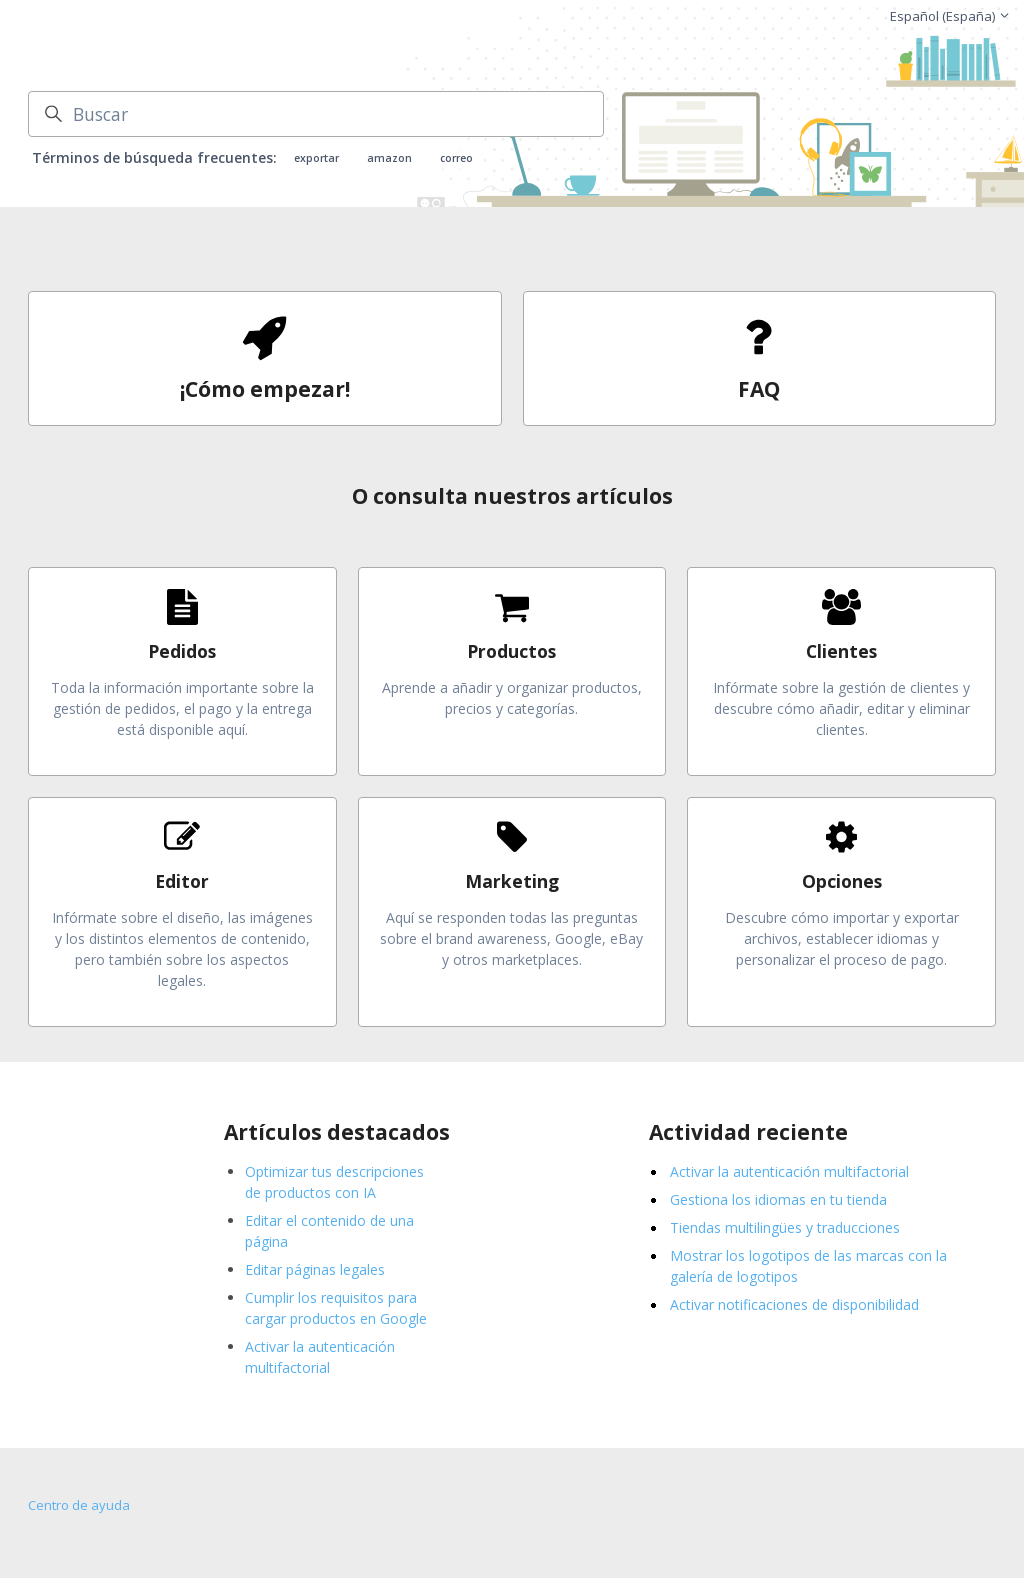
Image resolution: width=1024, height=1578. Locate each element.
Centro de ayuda (79, 1505)
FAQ (759, 389)
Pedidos (182, 651)
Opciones (842, 881)
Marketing (512, 881)
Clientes (841, 651)
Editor (182, 881)
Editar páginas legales (315, 1269)
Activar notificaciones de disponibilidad (794, 1304)
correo (456, 158)
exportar (316, 158)
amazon (389, 158)
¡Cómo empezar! (265, 389)
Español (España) (950, 16)
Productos (511, 651)
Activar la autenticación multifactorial (789, 1171)
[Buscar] (316, 114)
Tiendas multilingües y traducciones (785, 1227)
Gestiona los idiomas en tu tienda (778, 1199)
